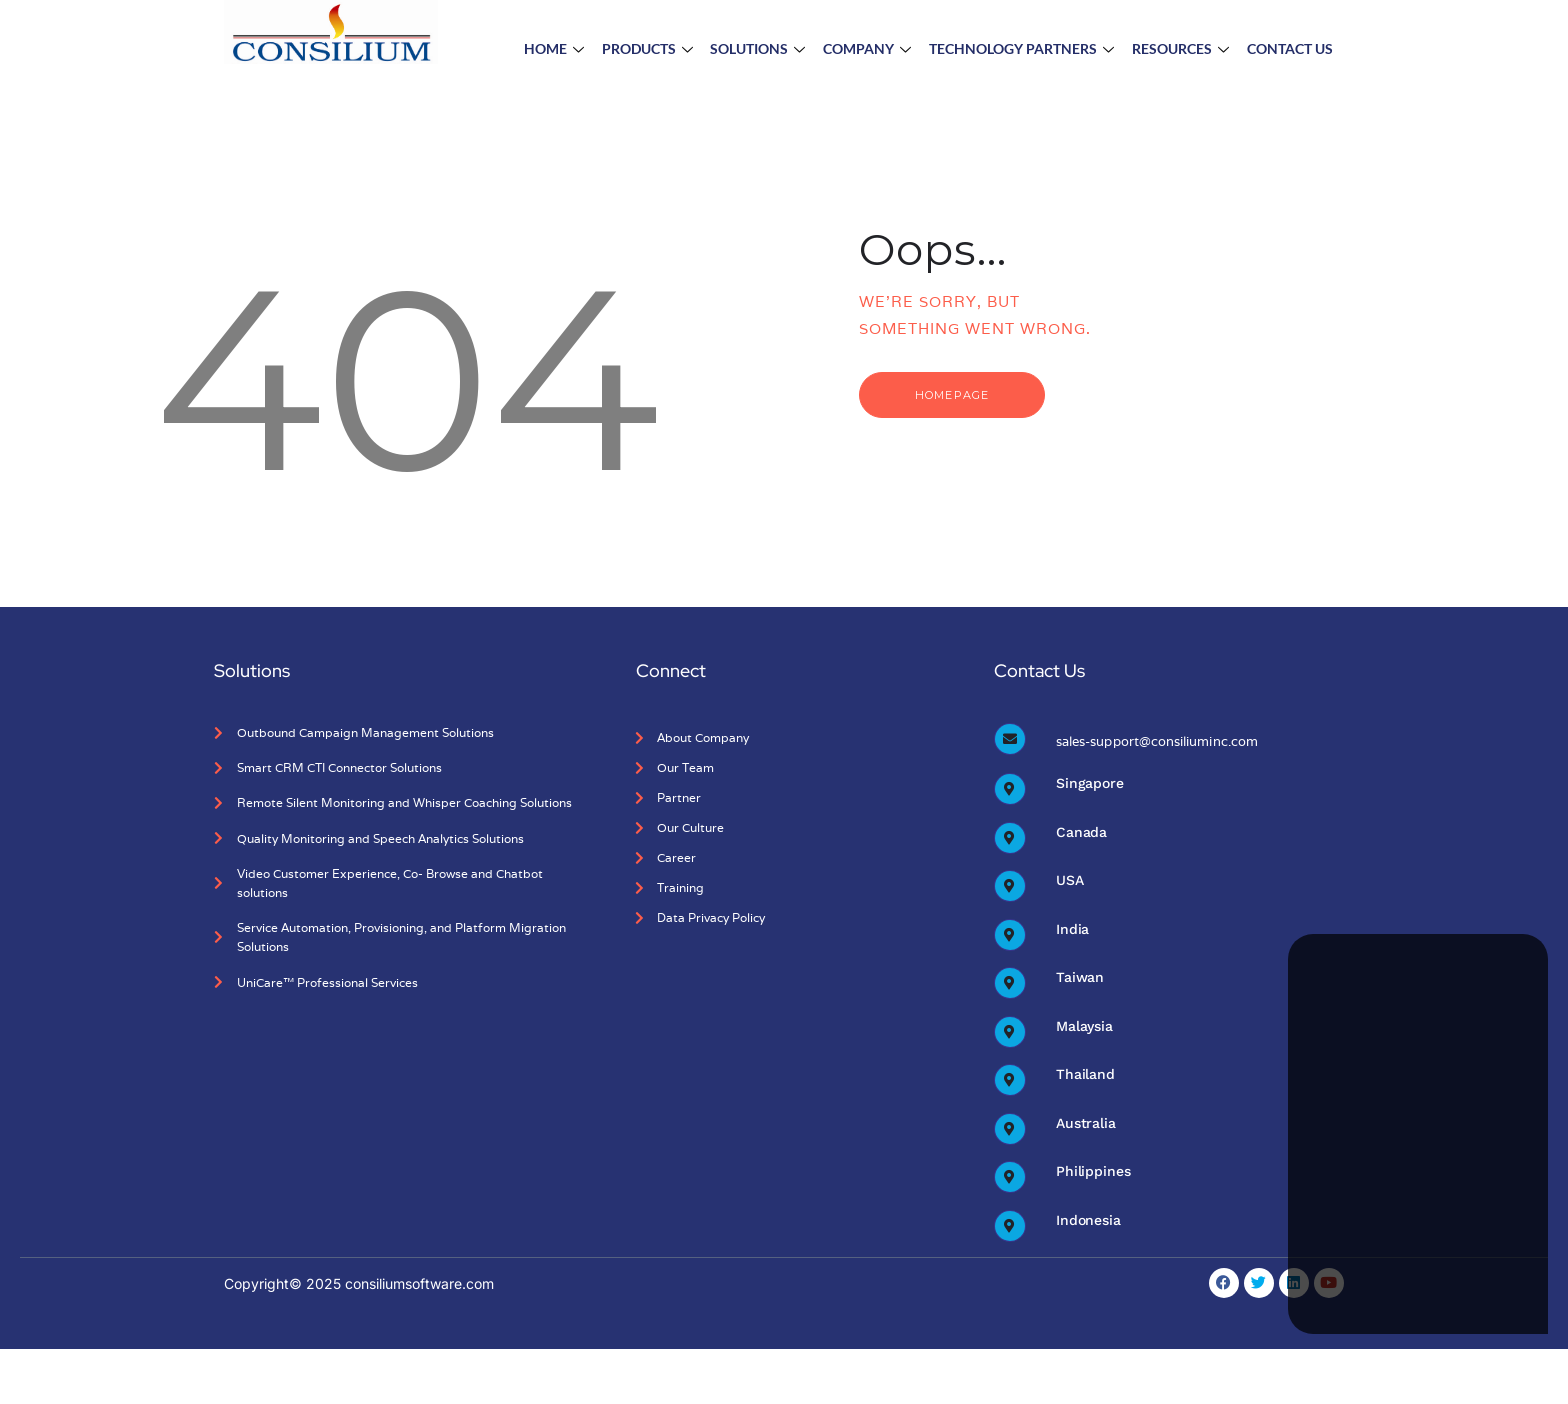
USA (1070, 881)
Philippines (1093, 1175)
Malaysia (1084, 1028)
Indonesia (1088, 1224)
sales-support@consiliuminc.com (1156, 741)
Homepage (957, 395)
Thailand (1085, 1077)
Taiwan (1080, 979)
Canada (1081, 832)
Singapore (1090, 783)
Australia (1086, 1126)
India (1072, 930)
